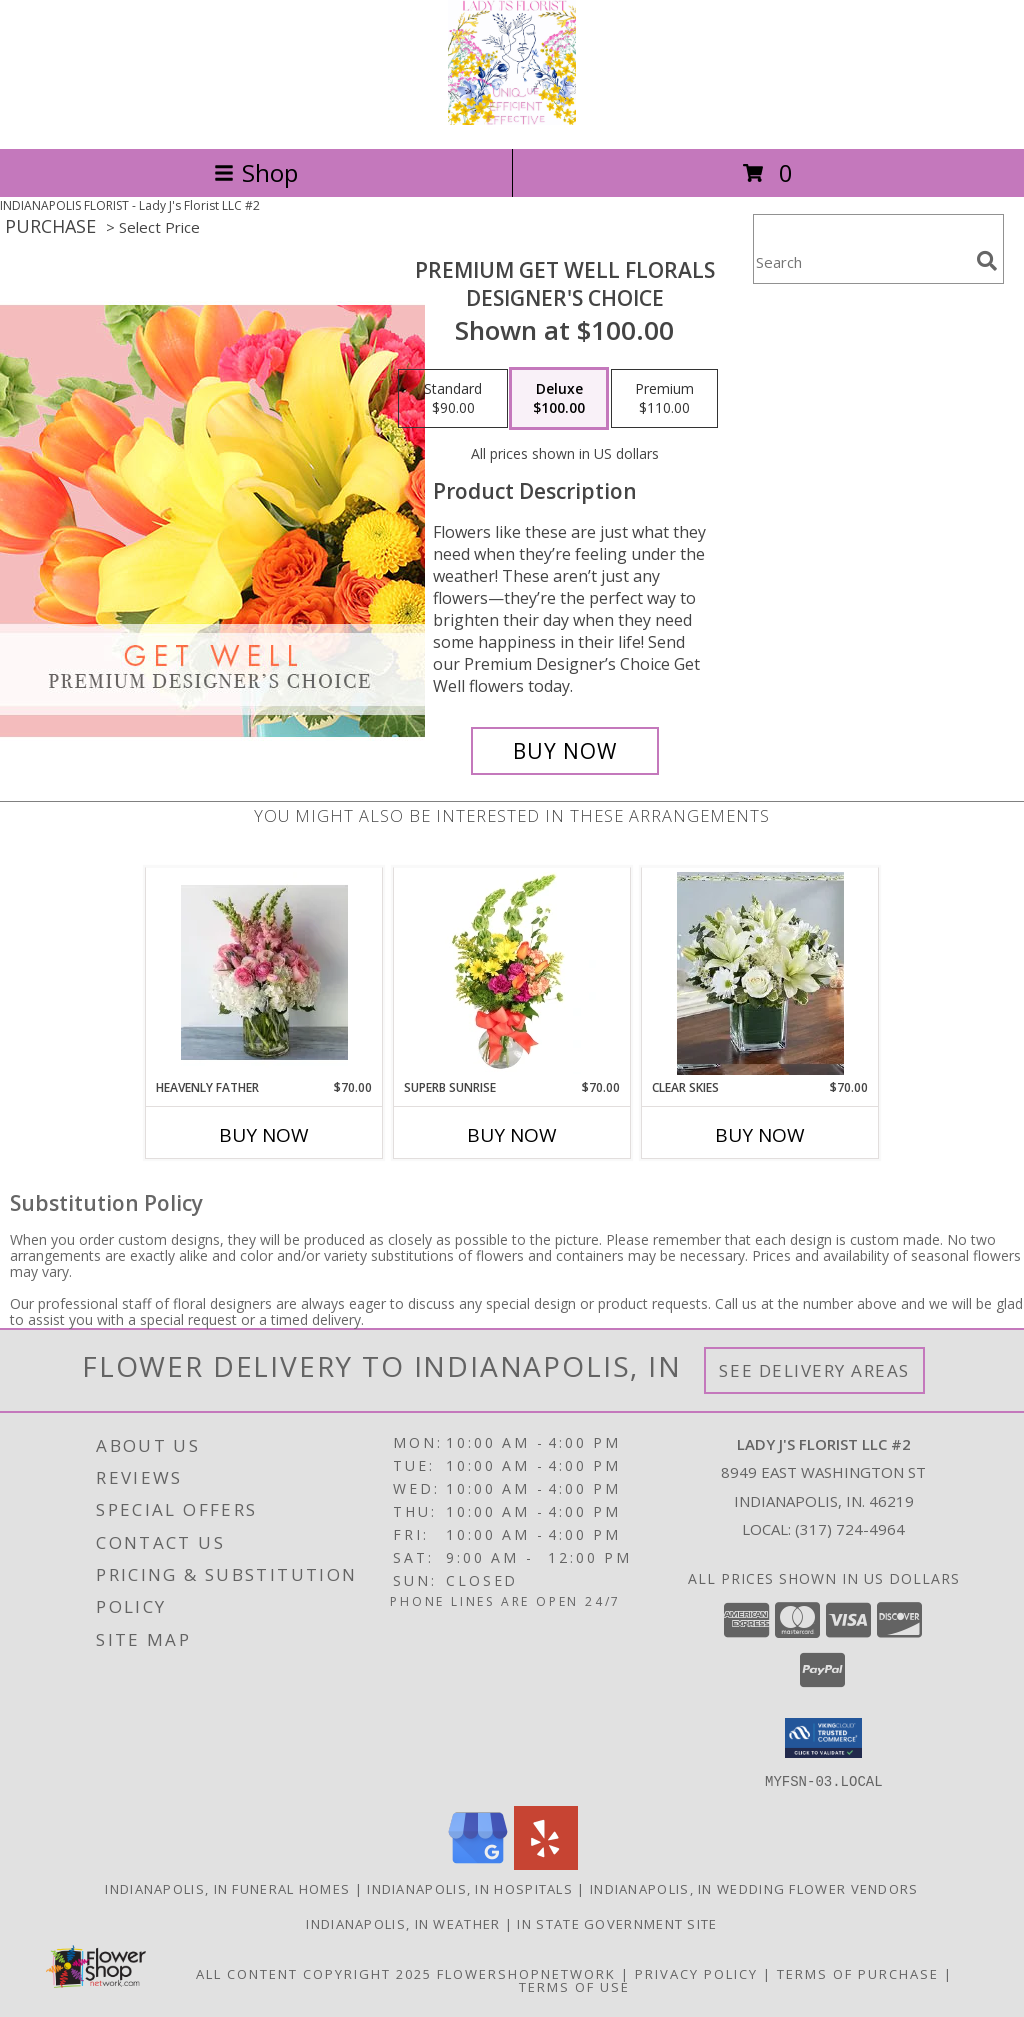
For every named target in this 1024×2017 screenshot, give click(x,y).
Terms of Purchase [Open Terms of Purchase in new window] (858, 1973)
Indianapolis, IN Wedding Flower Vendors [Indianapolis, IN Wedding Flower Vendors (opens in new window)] (754, 1888)
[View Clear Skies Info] (760, 973)
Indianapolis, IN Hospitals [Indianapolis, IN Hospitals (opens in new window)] (470, 1888)
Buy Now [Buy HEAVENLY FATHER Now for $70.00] (264, 1135)
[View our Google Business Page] (478, 1863)
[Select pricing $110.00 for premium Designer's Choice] (664, 399)
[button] (823, 1738)
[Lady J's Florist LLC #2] (512, 119)
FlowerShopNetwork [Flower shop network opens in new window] (526, 1973)
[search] (987, 261)
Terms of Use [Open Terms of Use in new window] (574, 1986)
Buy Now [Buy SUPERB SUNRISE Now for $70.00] (512, 1135)
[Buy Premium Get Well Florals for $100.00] (565, 751)
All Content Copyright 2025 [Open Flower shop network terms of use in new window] (314, 1973)
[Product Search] (861, 261)
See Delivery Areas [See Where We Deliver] (814, 1370)
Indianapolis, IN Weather (403, 1923)
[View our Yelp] (546, 1863)
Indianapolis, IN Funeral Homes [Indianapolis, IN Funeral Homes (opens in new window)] (227, 1888)
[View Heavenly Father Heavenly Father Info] (264, 973)
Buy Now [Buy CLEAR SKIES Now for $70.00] (760, 1135)
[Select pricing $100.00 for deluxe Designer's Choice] (559, 399)
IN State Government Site (617, 1923)
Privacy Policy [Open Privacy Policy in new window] (696, 1973)
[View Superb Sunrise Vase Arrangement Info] (512, 973)
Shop (256, 172)
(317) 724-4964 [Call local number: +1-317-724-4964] (850, 1529)
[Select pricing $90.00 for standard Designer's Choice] (453, 399)
